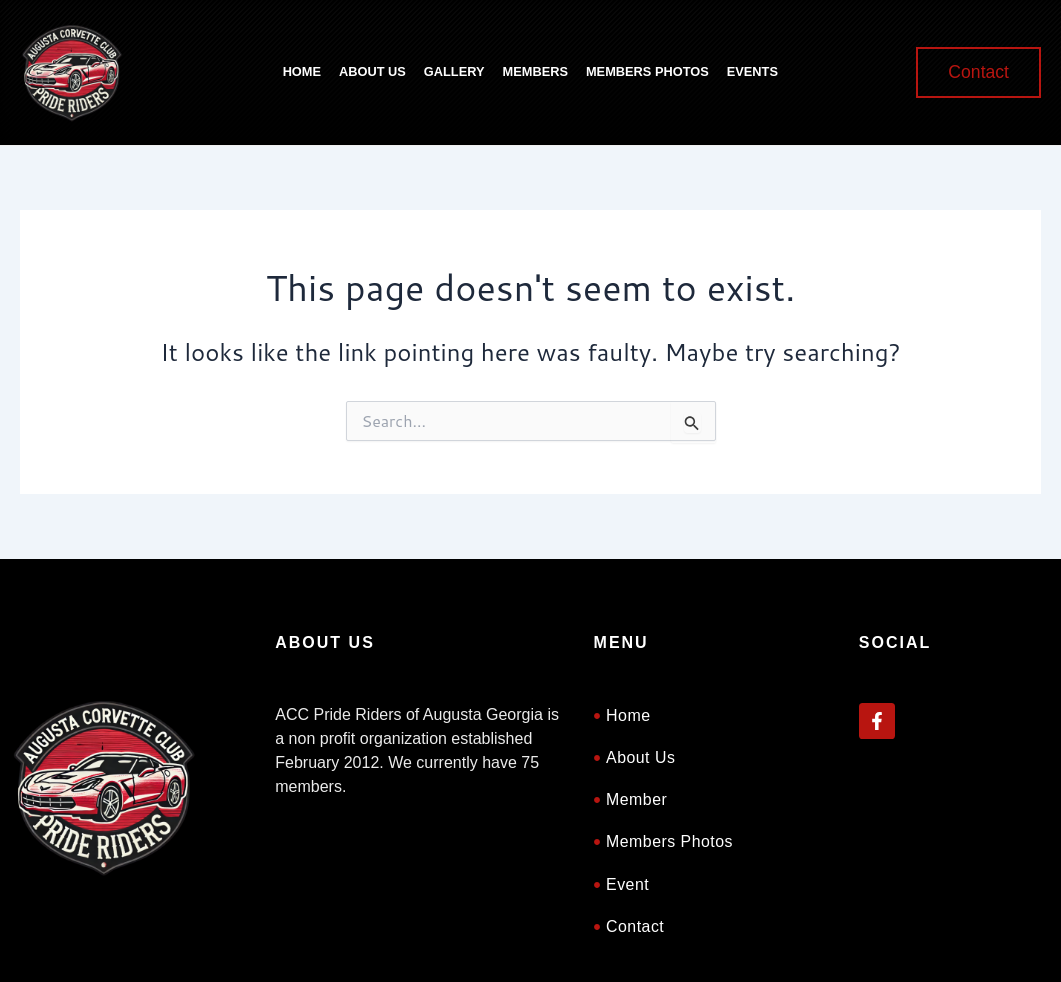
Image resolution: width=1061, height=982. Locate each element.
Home (302, 71)
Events (752, 71)
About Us (372, 71)
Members (535, 71)
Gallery (454, 71)
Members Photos (647, 71)
